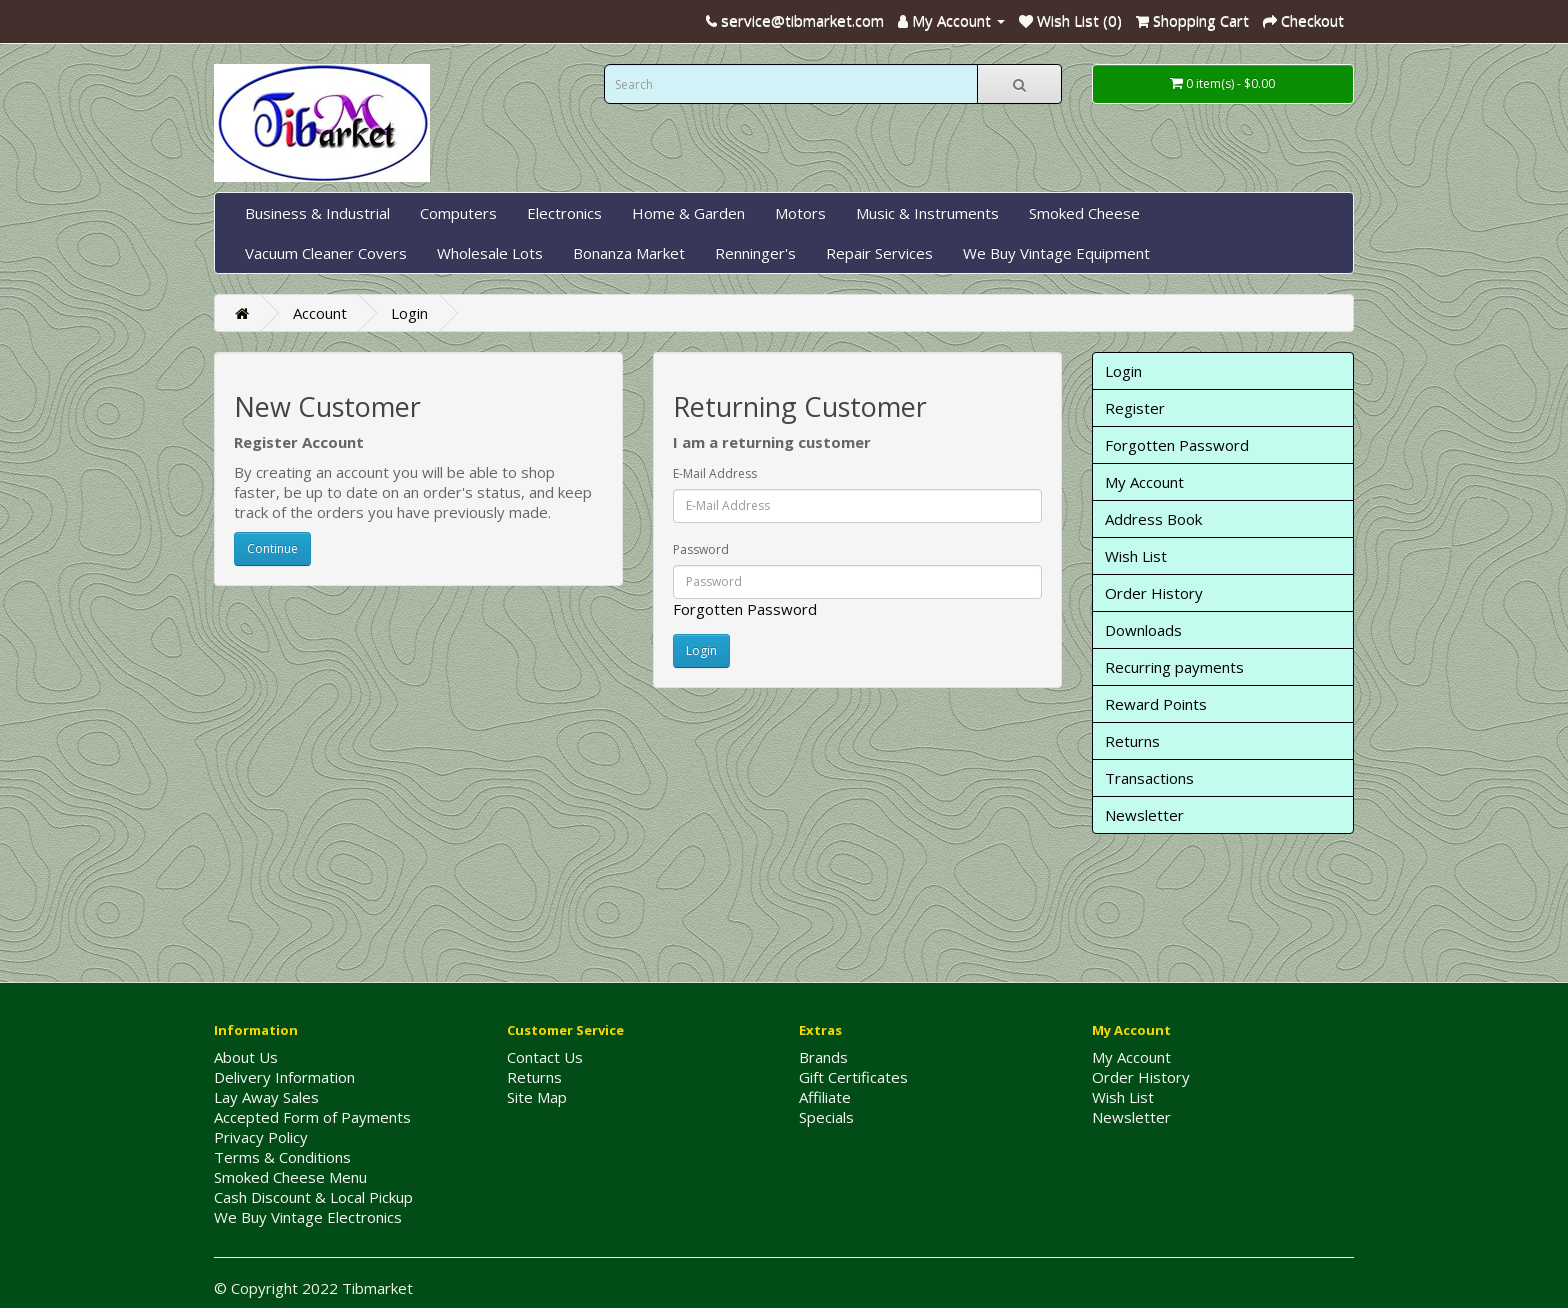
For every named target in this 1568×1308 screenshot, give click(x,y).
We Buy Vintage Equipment (1056, 253)
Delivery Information (284, 1077)
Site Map (537, 1097)
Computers (458, 213)
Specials (826, 1117)
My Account (1144, 482)
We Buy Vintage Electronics (308, 1217)
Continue (272, 548)
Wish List (1136, 556)
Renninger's (755, 253)
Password (701, 549)
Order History (1154, 593)
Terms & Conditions (282, 1157)
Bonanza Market (629, 253)
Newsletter (1144, 815)
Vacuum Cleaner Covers (326, 253)
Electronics (564, 213)
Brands (823, 1057)
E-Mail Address (715, 473)
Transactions (1149, 778)
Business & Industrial (317, 213)
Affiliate (825, 1097)
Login (409, 313)
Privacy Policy (261, 1137)
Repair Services (879, 253)
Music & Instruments (927, 213)
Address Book (1153, 519)
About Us (246, 1057)
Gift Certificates (853, 1077)
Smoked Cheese (1084, 213)
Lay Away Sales (266, 1097)
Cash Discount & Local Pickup (313, 1197)
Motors (800, 213)
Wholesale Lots (490, 253)
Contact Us (545, 1057)
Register (1135, 408)
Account (320, 313)
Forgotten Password (745, 609)
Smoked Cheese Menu (290, 1177)
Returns (1132, 741)
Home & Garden (688, 213)
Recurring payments (1174, 667)
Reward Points (1156, 704)
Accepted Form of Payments (312, 1117)
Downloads (1143, 630)
